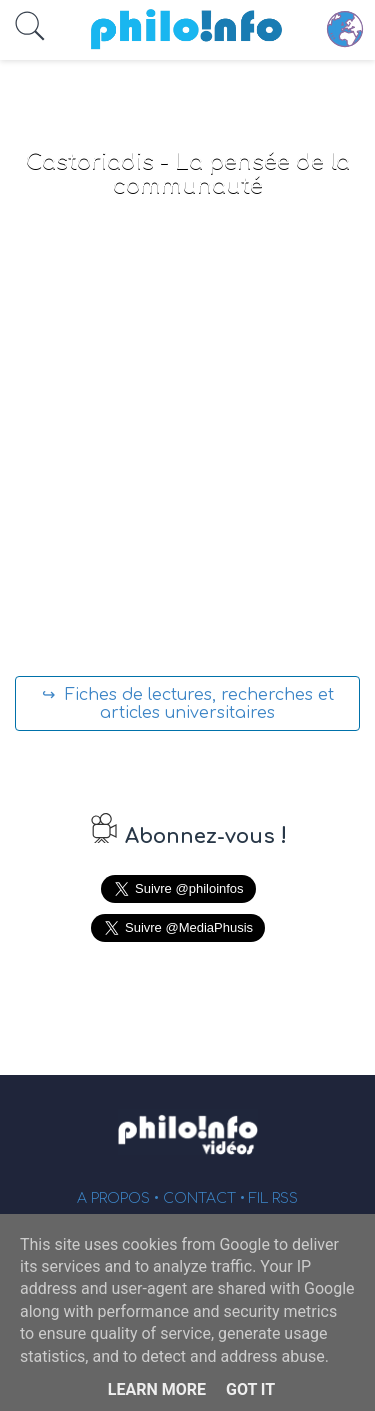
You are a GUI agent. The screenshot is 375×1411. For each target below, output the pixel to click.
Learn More (157, 1389)
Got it (250, 1389)
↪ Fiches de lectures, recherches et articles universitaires (188, 704)
